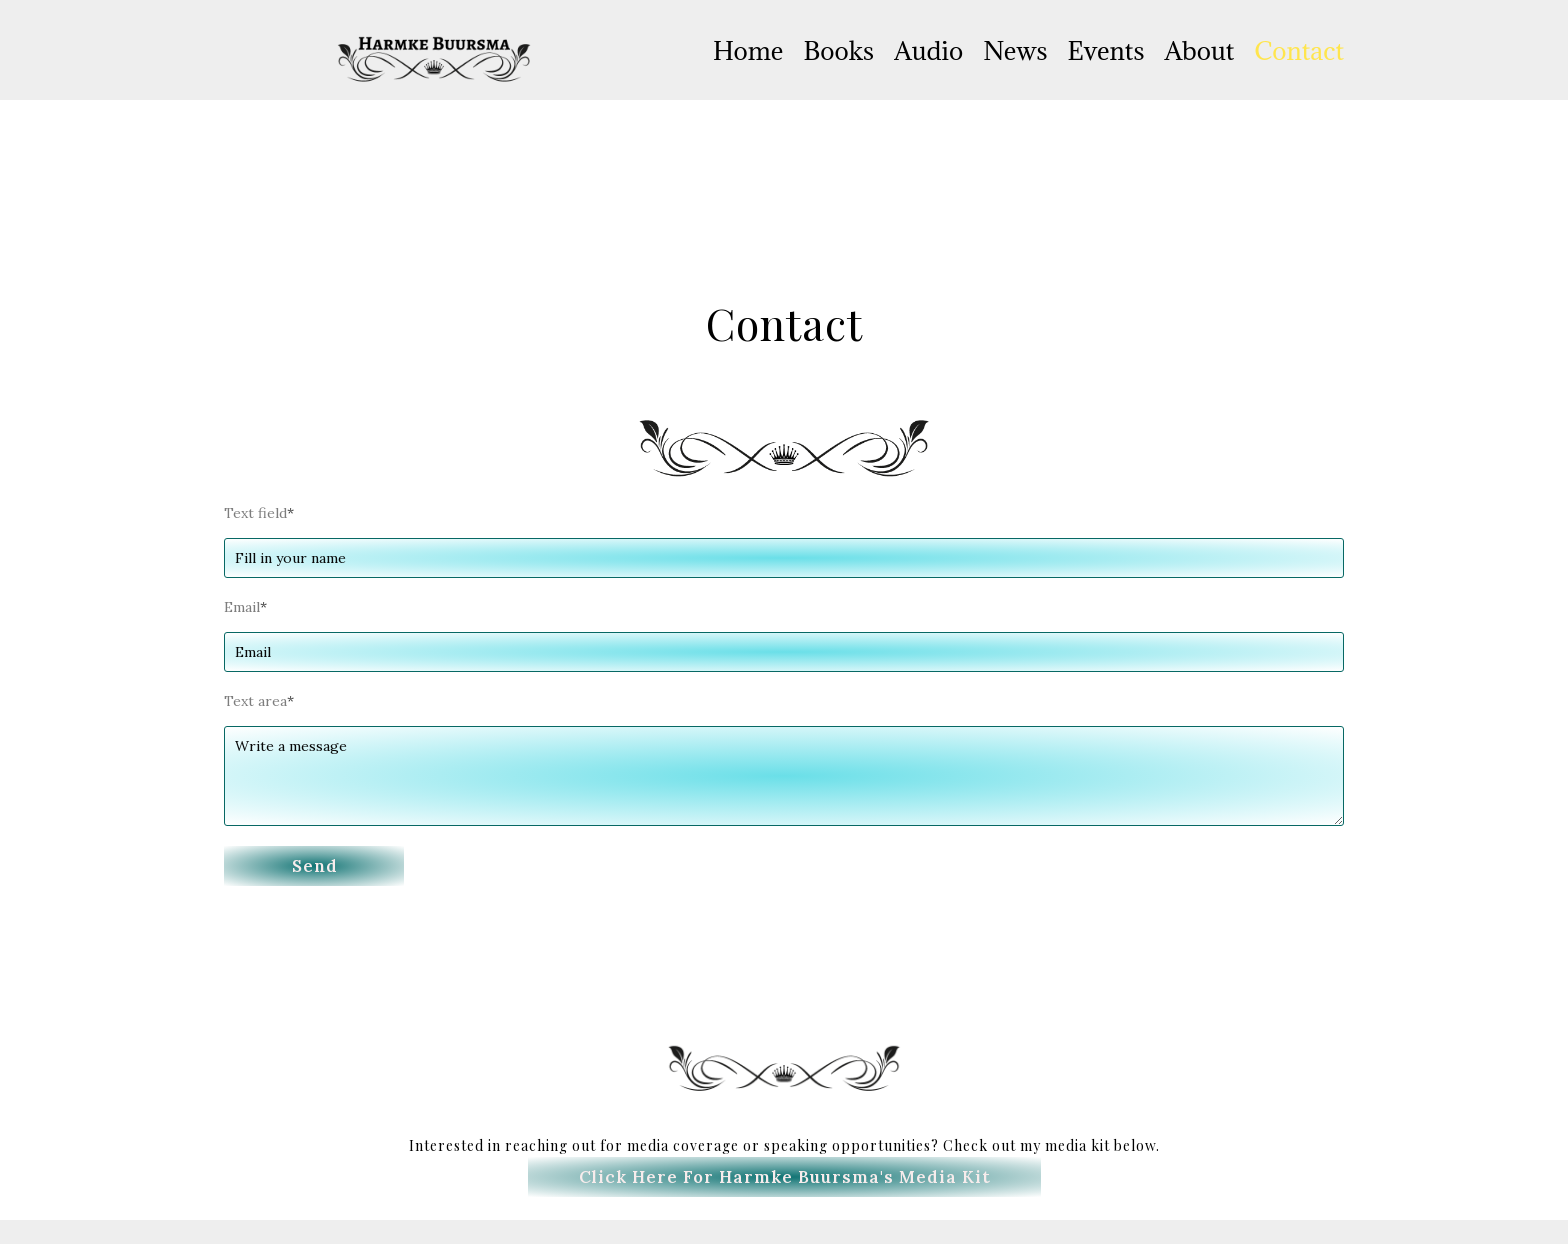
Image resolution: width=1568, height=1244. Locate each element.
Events (1106, 50)
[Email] (784, 652)
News (1015, 50)
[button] (314, 866)
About (1199, 50)
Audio (928, 50)
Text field (259, 513)
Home (748, 50)
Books (838, 50)
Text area (259, 701)
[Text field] (784, 558)
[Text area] (784, 776)
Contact (1299, 50)
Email (245, 607)
